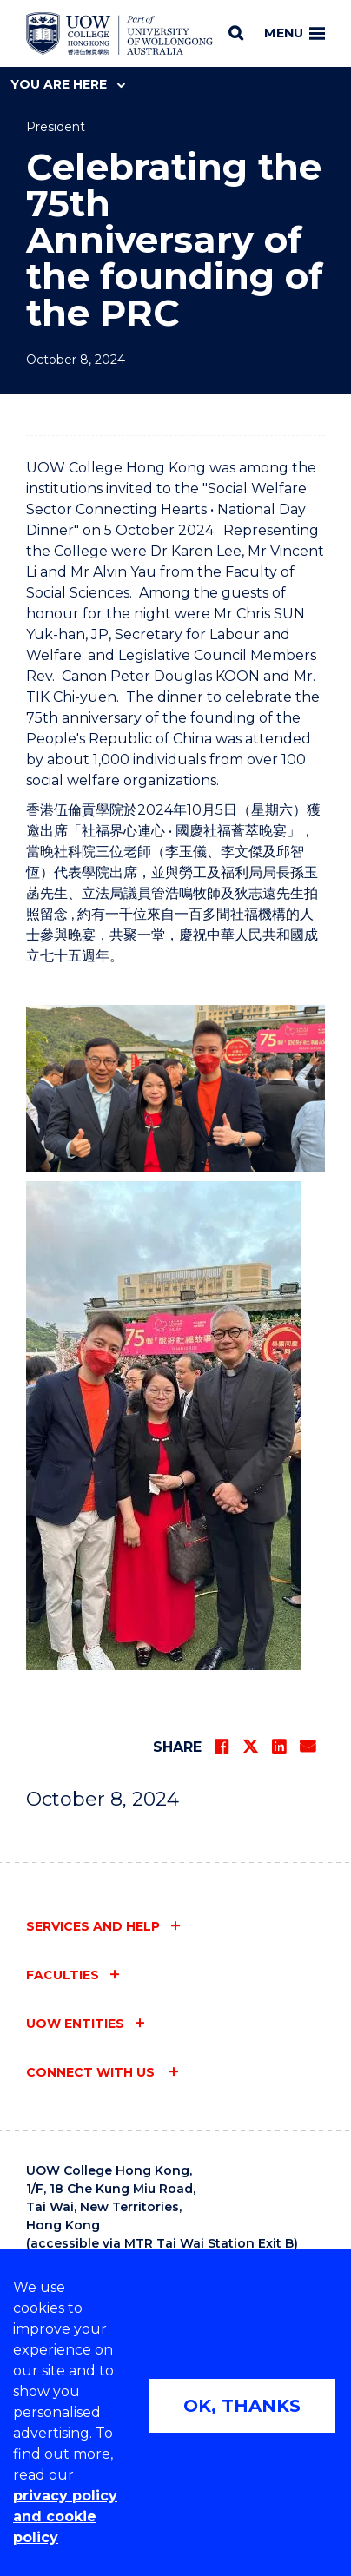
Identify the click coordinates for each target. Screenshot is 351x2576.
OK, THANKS (242, 2405)
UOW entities (75, 2023)
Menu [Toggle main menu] (294, 33)
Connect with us (92, 2072)
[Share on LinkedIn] (279, 1746)
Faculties (62, 1975)
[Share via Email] (307, 1746)
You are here (67, 84)
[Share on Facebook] (221, 1746)
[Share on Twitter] (250, 1746)
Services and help (93, 1926)
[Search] (236, 33)
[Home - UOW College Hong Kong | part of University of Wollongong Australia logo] (119, 34)
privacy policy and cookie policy (65, 2516)
